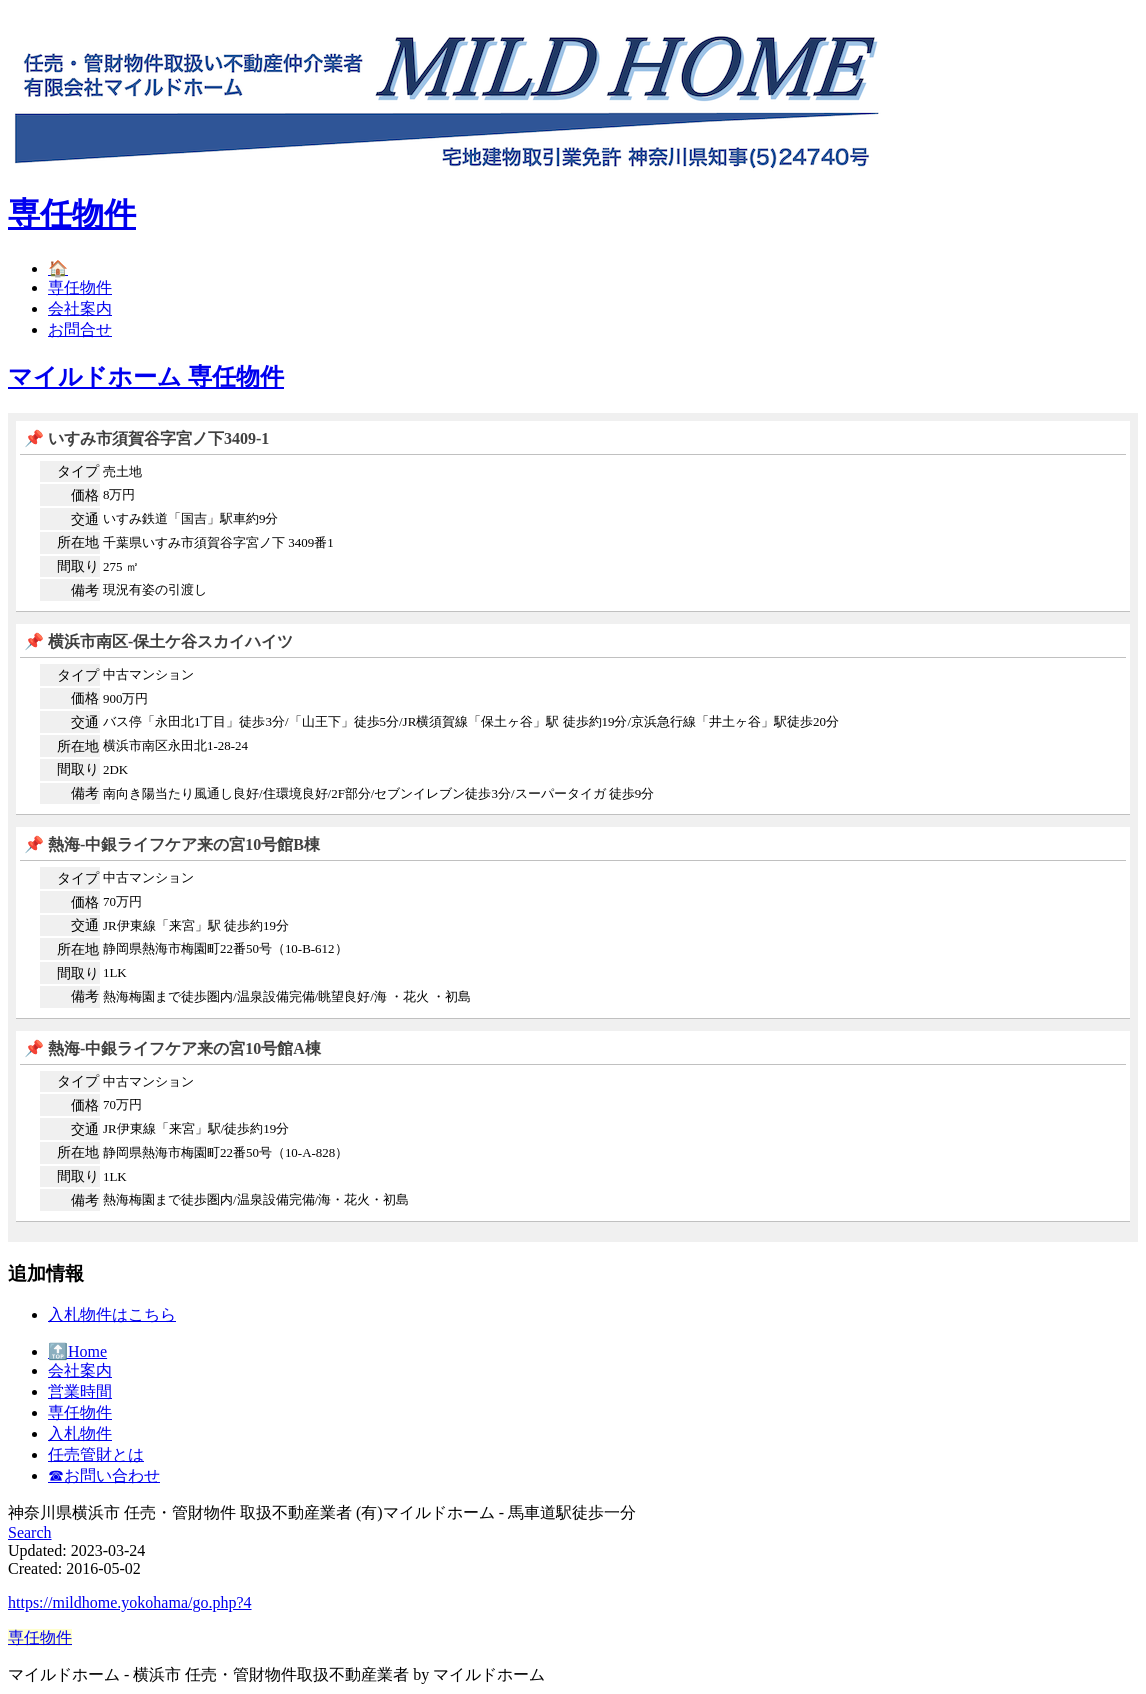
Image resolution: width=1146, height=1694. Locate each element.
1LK (115, 972)
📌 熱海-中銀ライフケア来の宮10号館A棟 (172, 1048)
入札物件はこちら (112, 1314)
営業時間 (80, 1391)
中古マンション (148, 674)
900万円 (125, 698)
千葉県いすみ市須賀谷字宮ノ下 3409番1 (218, 542)
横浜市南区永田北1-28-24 (175, 745)
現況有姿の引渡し (155, 589)
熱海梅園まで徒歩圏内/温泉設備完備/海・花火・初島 (256, 1199)
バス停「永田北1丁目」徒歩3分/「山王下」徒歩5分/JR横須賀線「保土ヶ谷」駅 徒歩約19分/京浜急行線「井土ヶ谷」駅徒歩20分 (471, 721)
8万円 (119, 494)
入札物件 (80, 1433)
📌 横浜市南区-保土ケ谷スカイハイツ (158, 641)
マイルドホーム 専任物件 (146, 377)
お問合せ (80, 329)
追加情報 (46, 1273)
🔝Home (77, 1351)
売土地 (122, 471)
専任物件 (72, 214)
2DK (115, 769)
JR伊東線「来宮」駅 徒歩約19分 (196, 925)
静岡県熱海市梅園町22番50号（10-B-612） (225, 948)
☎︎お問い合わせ (104, 1475)
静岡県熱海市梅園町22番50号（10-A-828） (225, 1152)
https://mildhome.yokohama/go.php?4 (130, 1602)
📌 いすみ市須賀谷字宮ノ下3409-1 (146, 438)
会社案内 (80, 308)
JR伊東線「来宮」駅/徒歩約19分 (196, 1128)
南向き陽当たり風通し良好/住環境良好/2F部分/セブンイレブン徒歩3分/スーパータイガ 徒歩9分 (378, 793)
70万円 (122, 901)
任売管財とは (96, 1454)
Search (30, 1532)
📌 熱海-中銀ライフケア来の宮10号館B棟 (172, 844)
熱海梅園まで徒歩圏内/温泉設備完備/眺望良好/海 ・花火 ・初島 (287, 996)
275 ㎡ (121, 566)
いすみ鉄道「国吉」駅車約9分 (190, 518)
